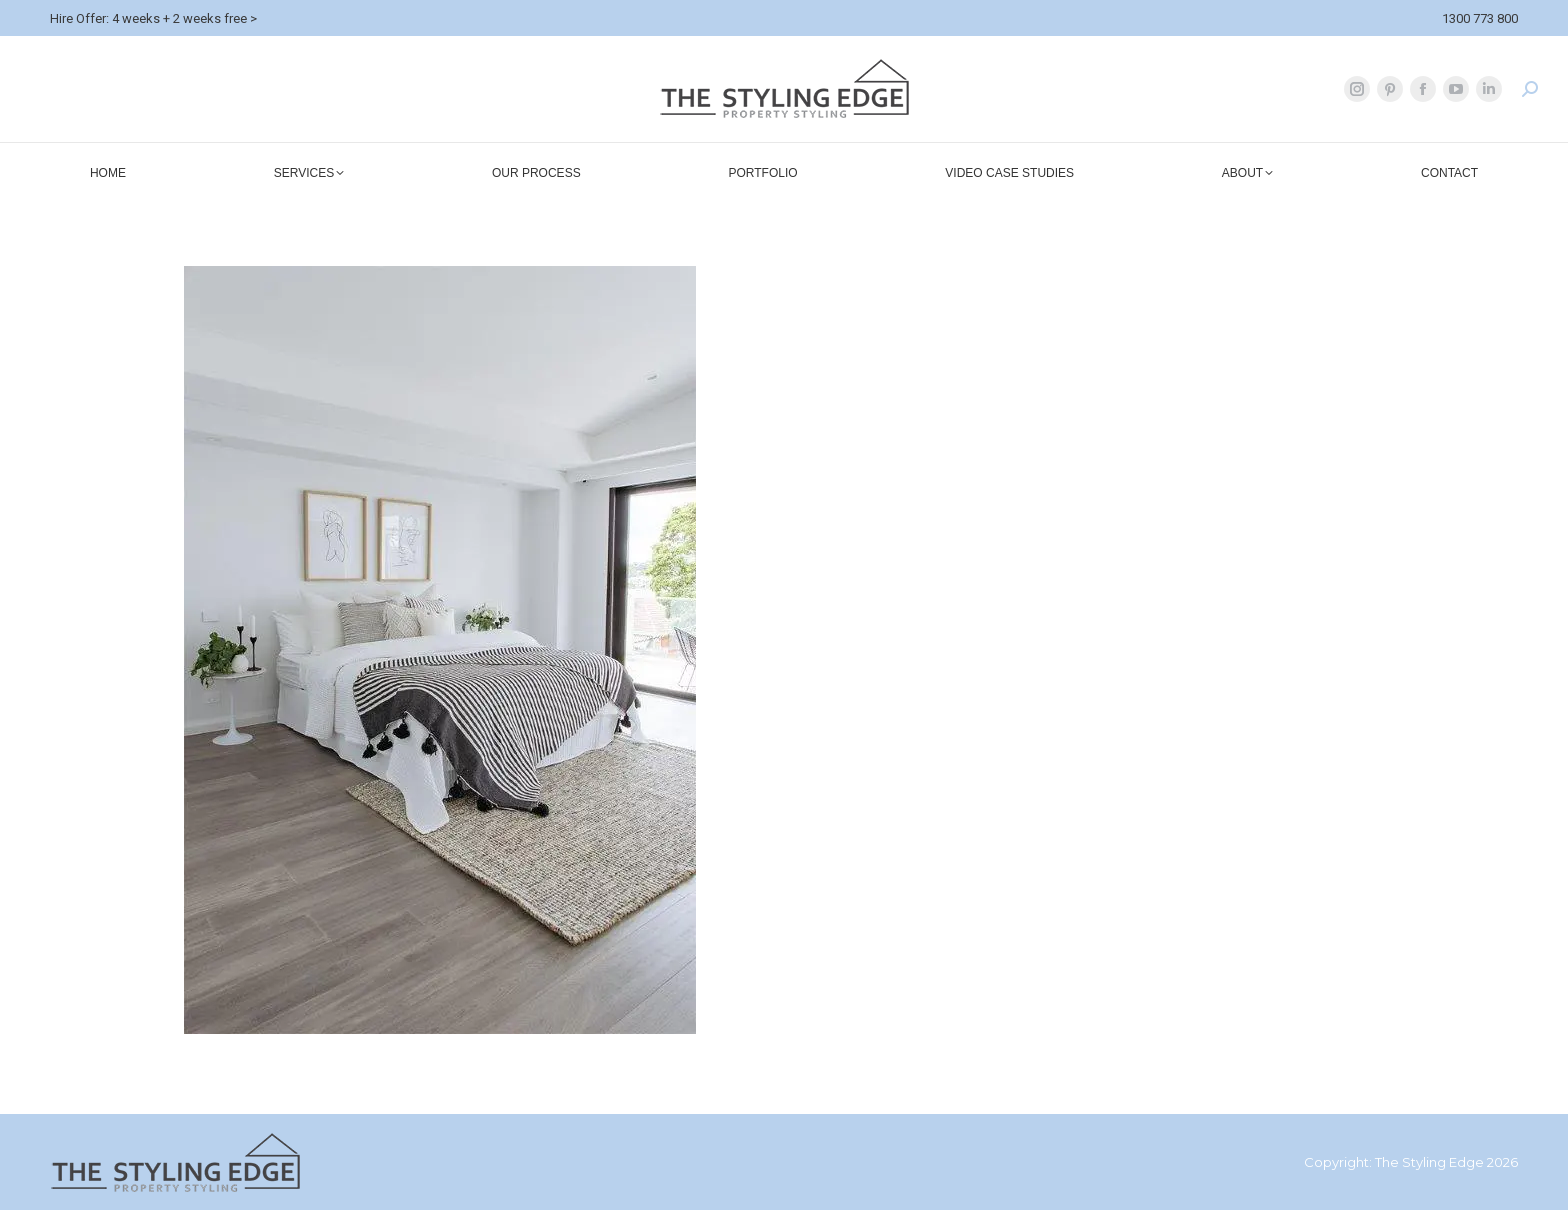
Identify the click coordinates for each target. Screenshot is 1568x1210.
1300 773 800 (1480, 18)
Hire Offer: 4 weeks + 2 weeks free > (153, 18)
